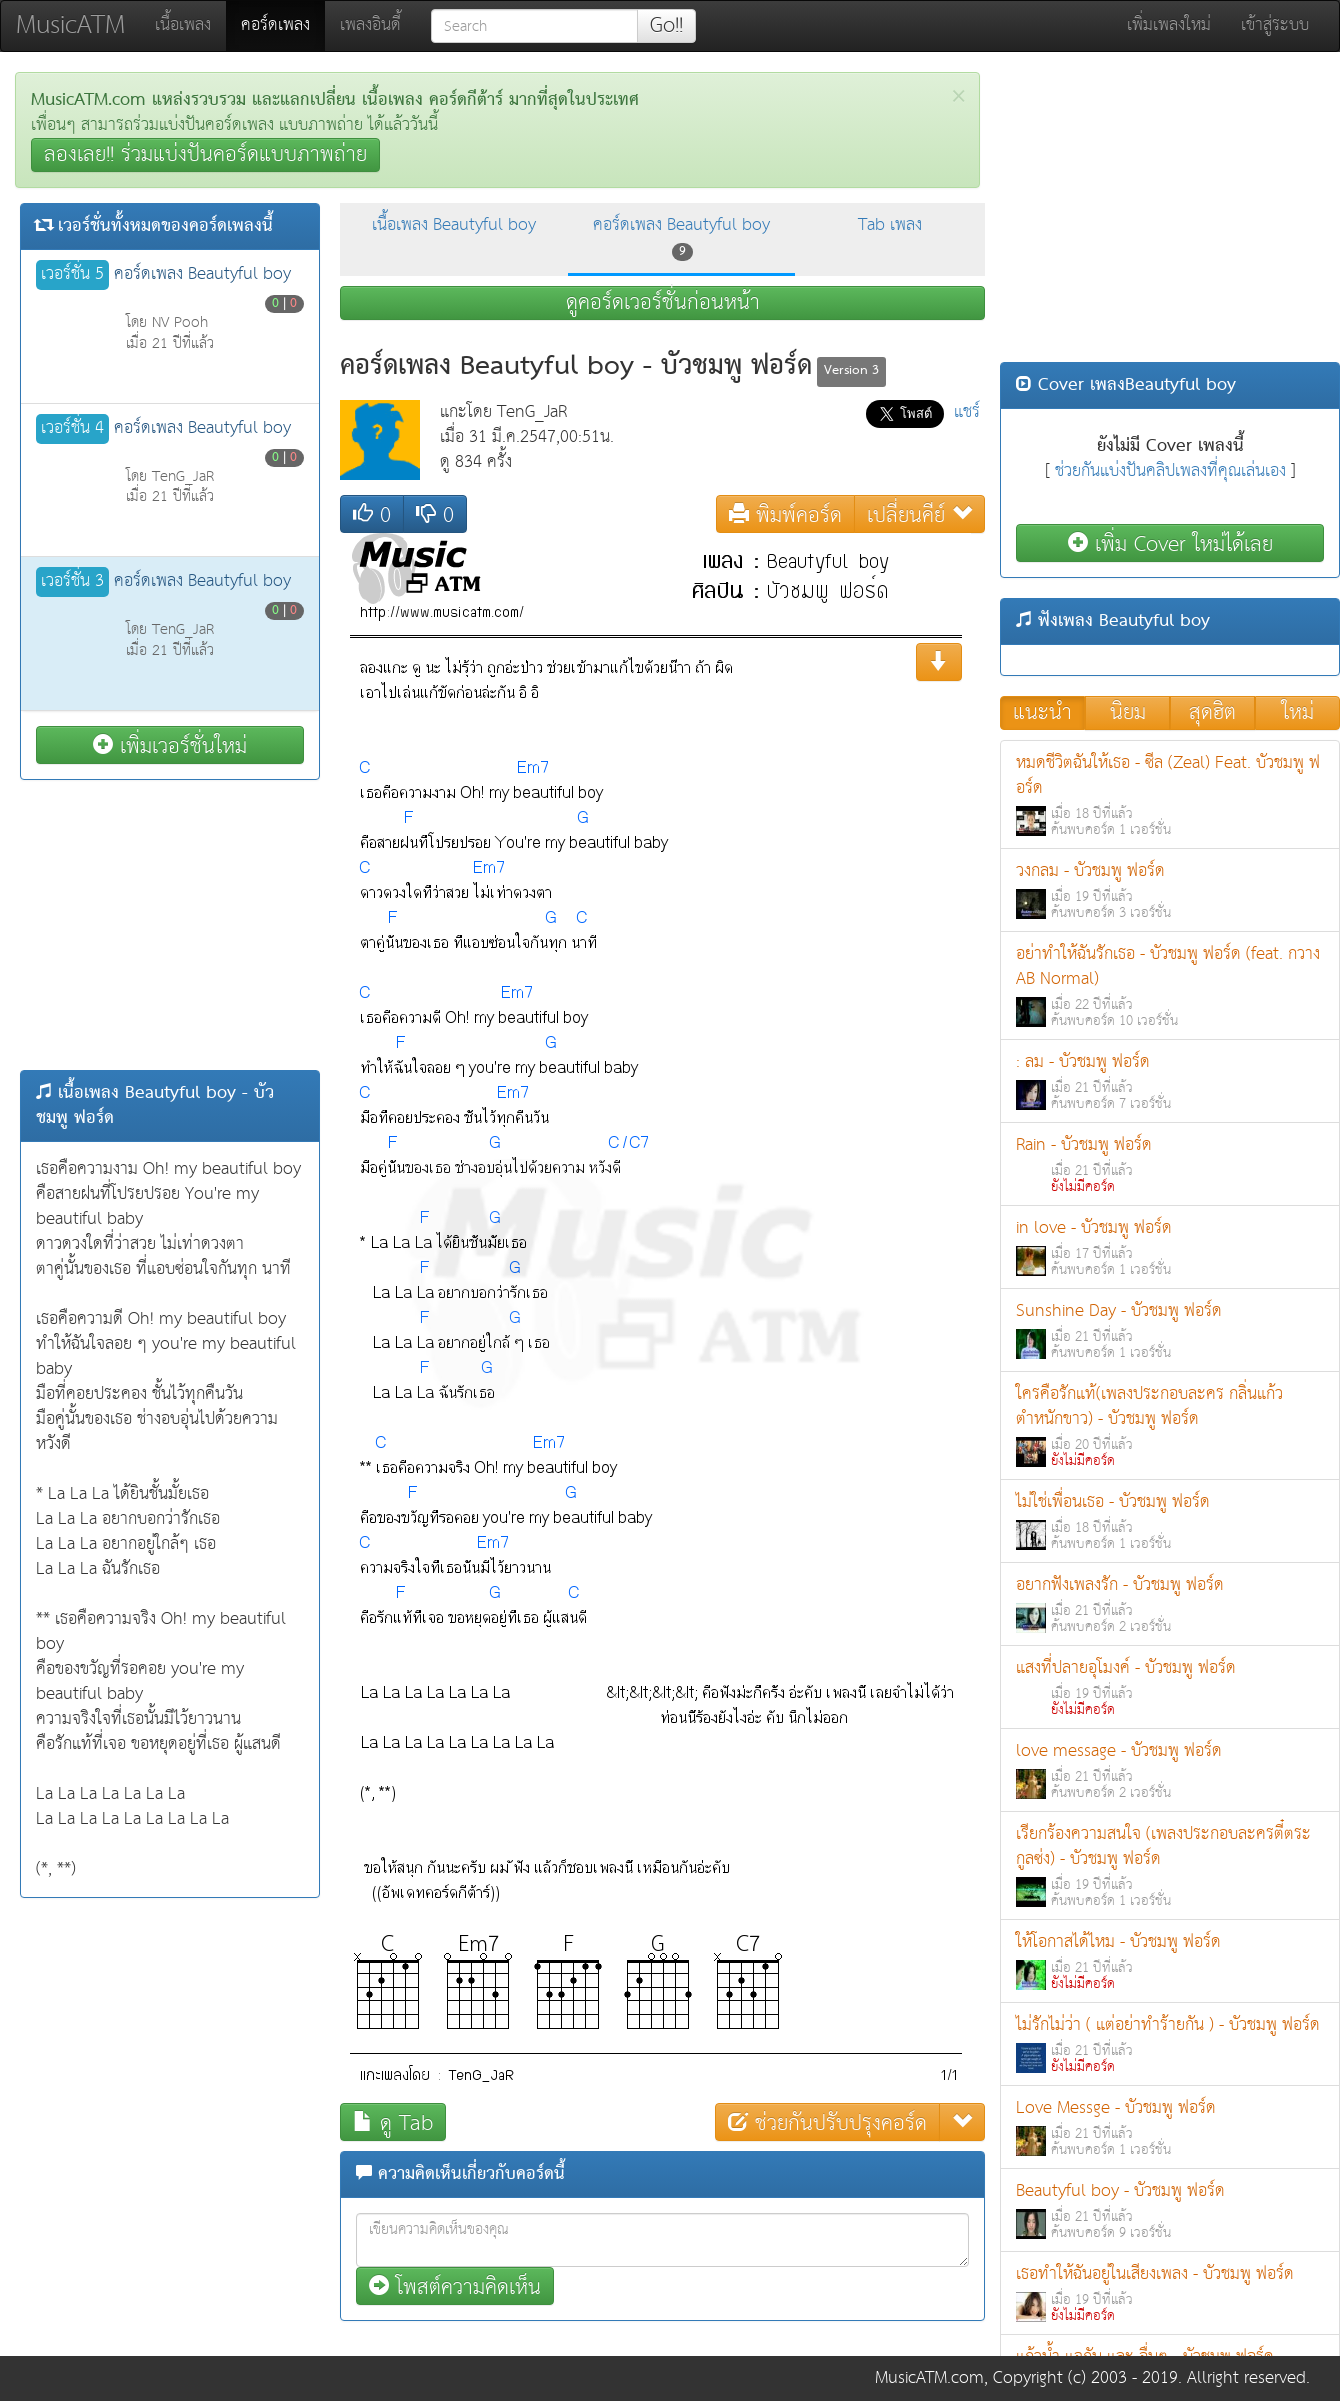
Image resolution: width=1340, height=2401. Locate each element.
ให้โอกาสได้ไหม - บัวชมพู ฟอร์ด (1170, 1961)
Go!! (666, 26)
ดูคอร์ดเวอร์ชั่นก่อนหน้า (663, 303)
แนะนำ (1042, 713)
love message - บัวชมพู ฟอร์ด (1170, 1770)
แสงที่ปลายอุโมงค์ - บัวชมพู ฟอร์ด (1170, 1687)
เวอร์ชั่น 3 (72, 582)
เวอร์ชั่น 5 (72, 275)
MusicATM (70, 25)
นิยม (1128, 713)
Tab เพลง (890, 225)
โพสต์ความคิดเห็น (455, 2286)
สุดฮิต (1212, 713)
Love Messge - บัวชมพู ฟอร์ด (1170, 2127)
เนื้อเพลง (183, 25)
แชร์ (967, 412)
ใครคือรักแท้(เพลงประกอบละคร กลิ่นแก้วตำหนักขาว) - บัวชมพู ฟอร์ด (1170, 1426)
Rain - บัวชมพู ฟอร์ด (1170, 1164)
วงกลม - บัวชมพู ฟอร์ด (1170, 890)
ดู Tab (393, 2122)
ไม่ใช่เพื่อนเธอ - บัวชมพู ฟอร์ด (1170, 1521)
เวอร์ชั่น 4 (72, 429)
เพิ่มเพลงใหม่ (1169, 25)
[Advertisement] (170, 925)
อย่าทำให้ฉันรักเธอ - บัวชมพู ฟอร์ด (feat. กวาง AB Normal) (1170, 986)
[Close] (958, 96)
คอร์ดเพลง (283, 25)
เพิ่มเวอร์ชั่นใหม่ (170, 745)
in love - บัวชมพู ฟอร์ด (1170, 1247)
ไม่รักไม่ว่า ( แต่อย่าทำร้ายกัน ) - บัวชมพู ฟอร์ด (1170, 2044)
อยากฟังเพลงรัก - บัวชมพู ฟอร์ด (1170, 1604)
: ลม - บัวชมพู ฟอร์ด (1170, 1081)
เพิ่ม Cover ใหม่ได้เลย (1170, 543)
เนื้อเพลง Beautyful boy (454, 225)
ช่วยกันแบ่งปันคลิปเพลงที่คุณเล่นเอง (1170, 471)
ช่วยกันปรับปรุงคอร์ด (827, 2122)
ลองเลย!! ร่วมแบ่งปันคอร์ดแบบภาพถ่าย (205, 155)
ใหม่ (1298, 713)
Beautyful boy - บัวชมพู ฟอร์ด (1170, 2210)
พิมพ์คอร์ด (785, 514)
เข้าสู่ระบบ (1275, 25)
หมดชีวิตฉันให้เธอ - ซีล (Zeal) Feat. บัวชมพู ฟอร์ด (1170, 795)
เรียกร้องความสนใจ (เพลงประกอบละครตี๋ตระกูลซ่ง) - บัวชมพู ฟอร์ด (1170, 1866)
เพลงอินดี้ (370, 25)
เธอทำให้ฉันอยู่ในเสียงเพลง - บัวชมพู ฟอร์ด (1170, 2293)
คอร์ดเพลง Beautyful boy (681, 237)
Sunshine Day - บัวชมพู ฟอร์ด (1170, 1330)
